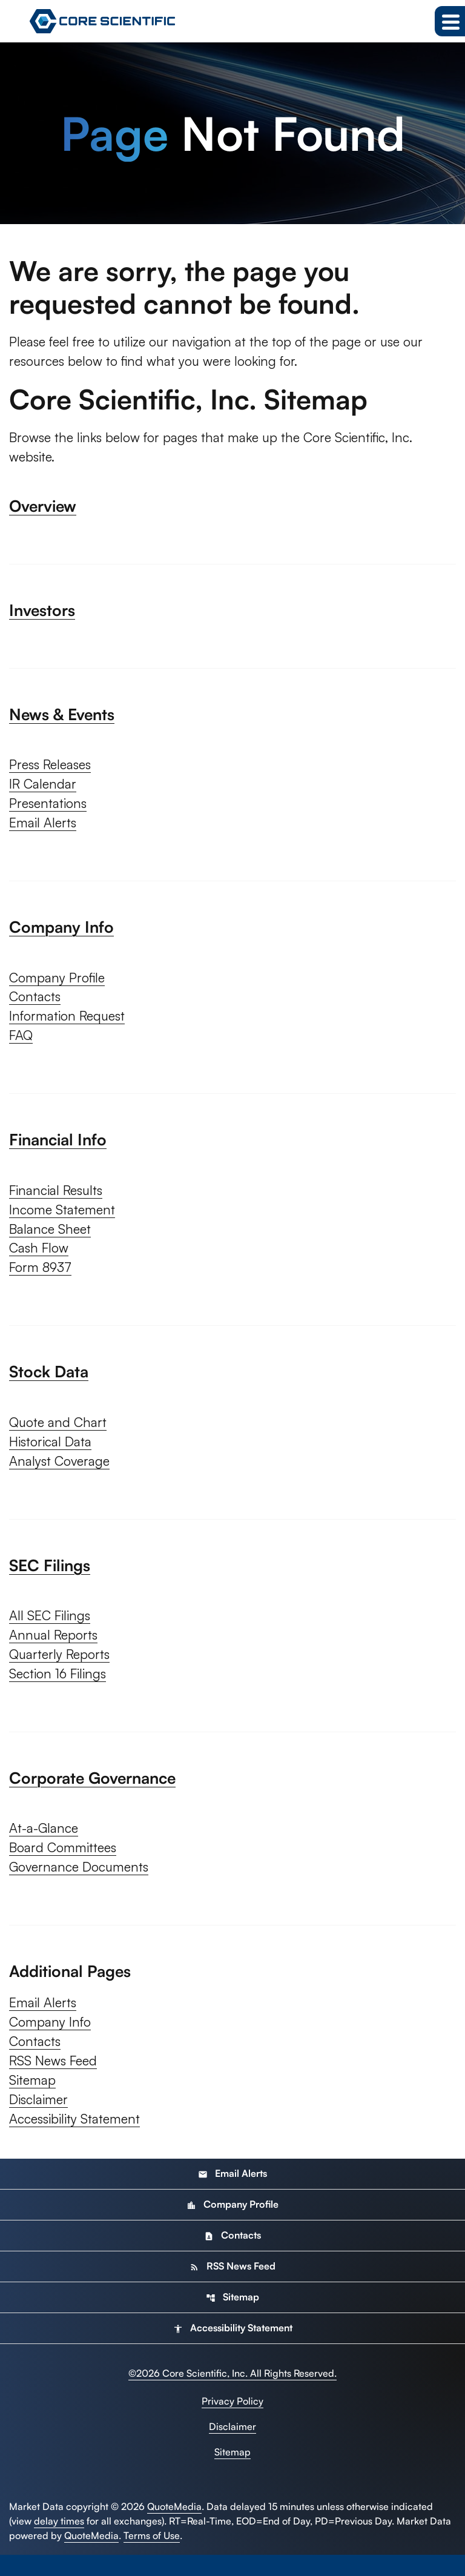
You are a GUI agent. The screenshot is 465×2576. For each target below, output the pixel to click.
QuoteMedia (174, 2527)
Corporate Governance (92, 1792)
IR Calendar (43, 788)
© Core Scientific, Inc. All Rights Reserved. (232, 2394)
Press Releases (53, 768)
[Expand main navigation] (450, 21)
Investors (42, 612)
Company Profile (58, 983)
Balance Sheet (51, 1238)
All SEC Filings (51, 1628)
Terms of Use (152, 2557)
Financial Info (58, 1147)
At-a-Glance (45, 1843)
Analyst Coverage (61, 1473)
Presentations (49, 808)
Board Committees (64, 1863)
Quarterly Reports (61, 1668)
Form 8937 (42, 1278)
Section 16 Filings (59, 1688)
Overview (42, 508)
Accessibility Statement (76, 2139)
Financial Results (57, 1198)
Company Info (61, 932)
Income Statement (63, 1218)
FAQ (21, 1043)
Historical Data (51, 1453)
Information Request (69, 1023)
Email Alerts (43, 827)
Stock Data (48, 1382)
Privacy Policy (232, 2422)
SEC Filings (49, 1577)
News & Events (61, 716)
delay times (59, 2542)
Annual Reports (54, 1648)
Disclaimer (39, 2119)
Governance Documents (82, 1883)
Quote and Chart (59, 1433)
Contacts (36, 1003)
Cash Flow (40, 1258)
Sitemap (32, 2099)
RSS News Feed (55, 2079)
